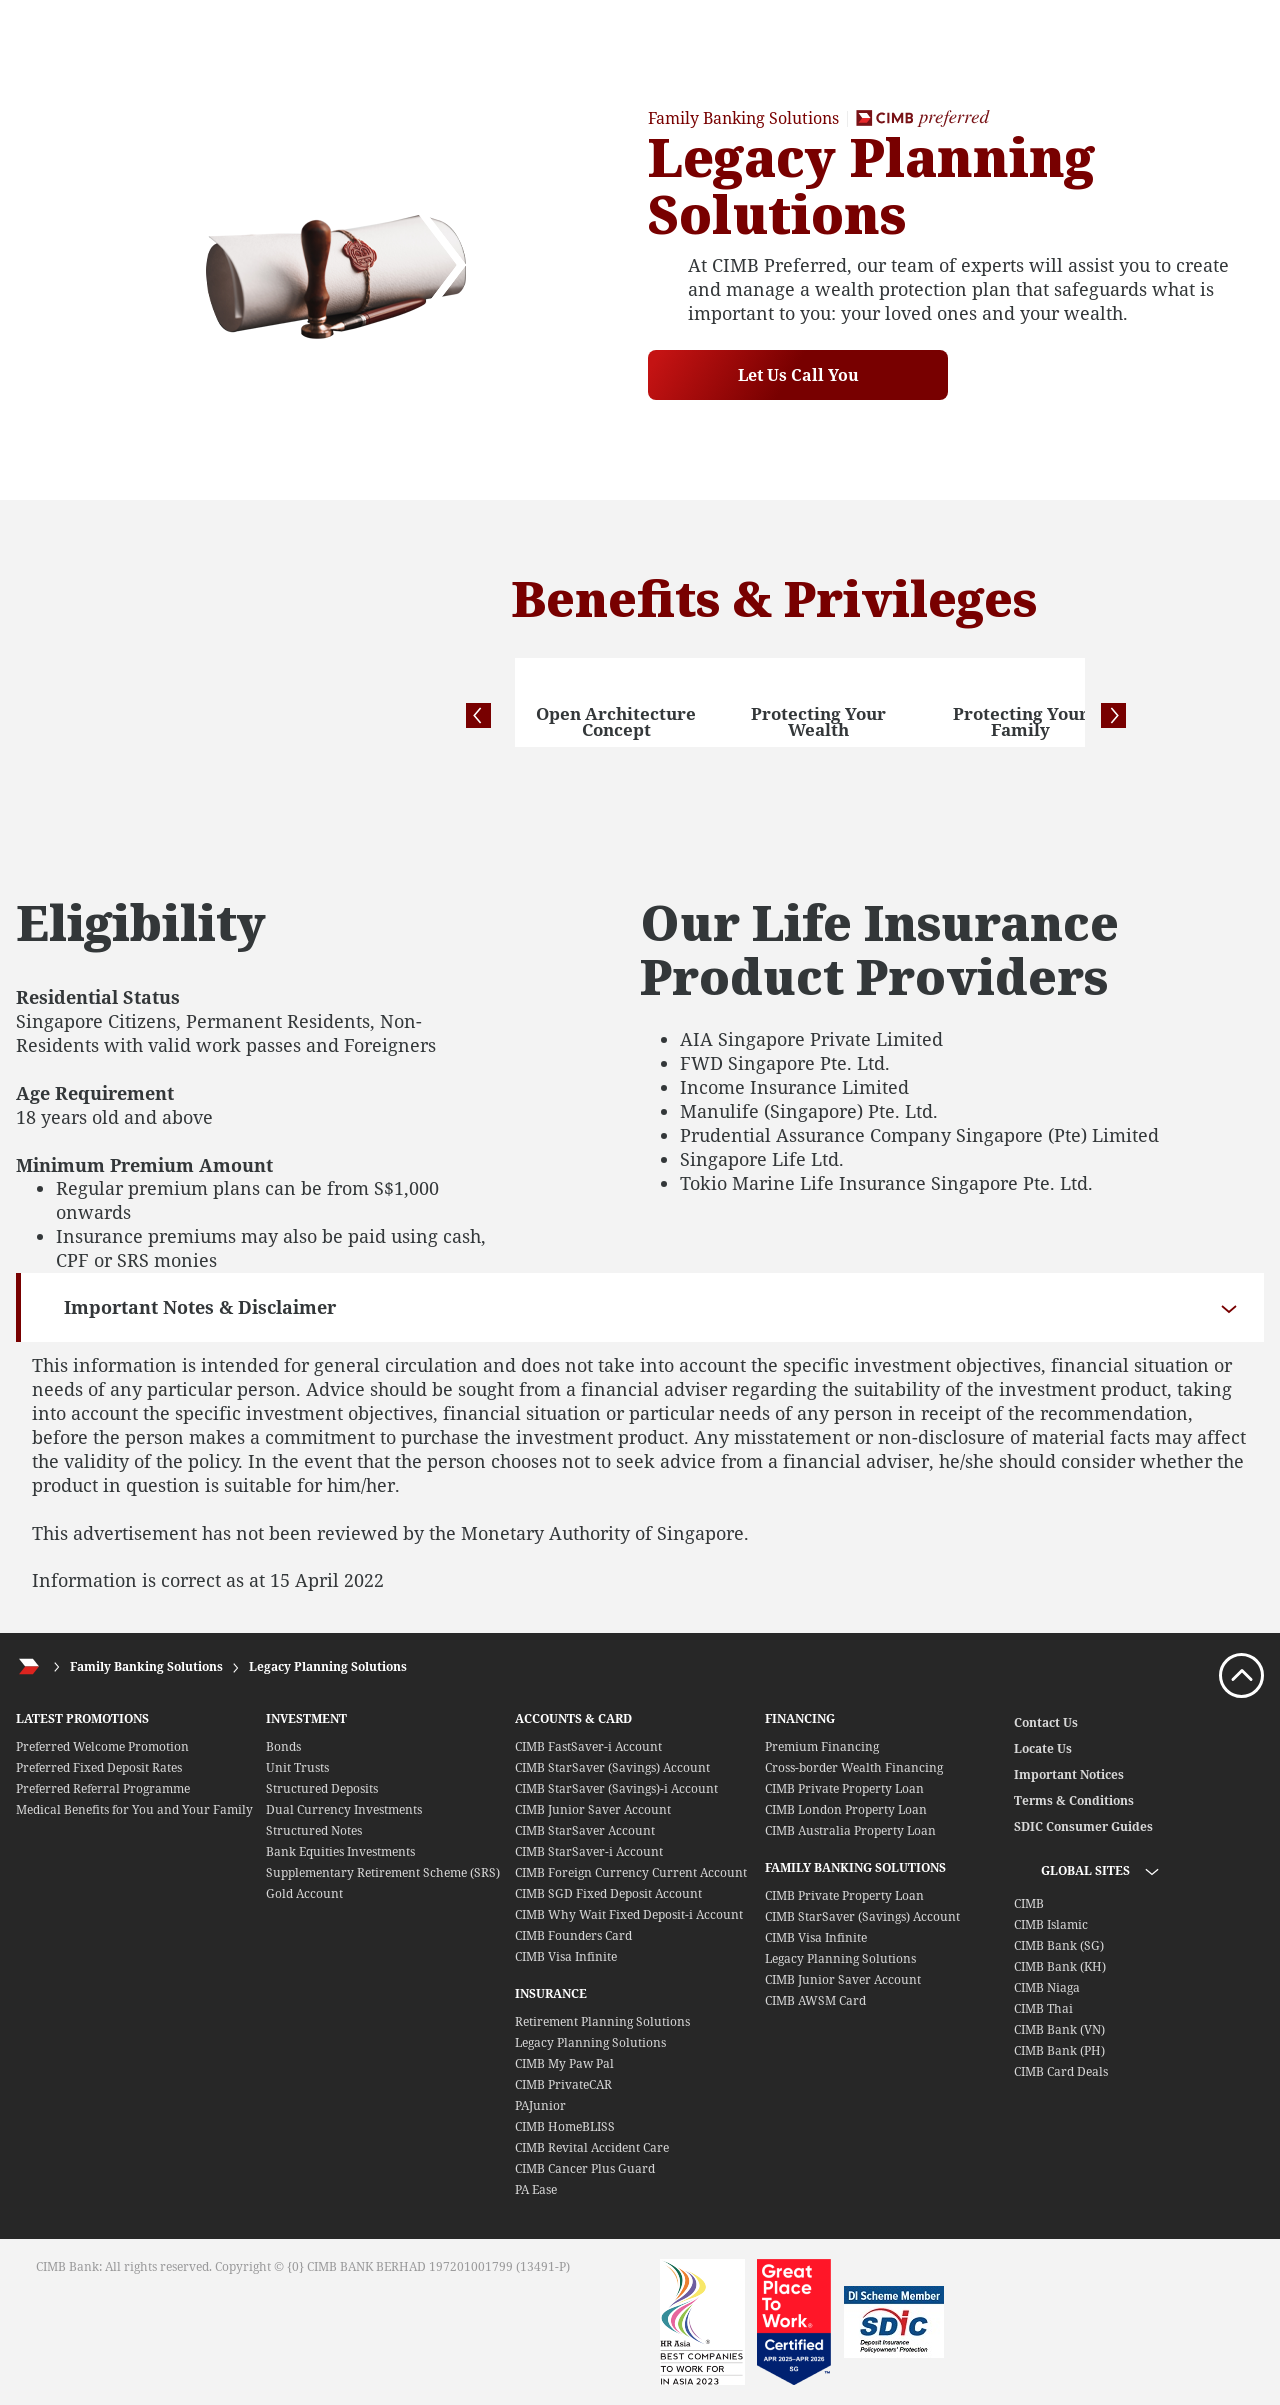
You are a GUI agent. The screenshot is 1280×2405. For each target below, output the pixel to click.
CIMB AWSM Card (815, 2000)
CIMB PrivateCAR (563, 2084)
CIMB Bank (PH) (1059, 2050)
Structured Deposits (322, 1788)
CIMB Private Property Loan (844, 1788)
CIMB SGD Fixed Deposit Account (608, 1893)
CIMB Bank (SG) (1059, 1945)
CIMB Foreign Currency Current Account (631, 1872)
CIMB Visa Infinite (566, 1956)
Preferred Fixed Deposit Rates (99, 1767)
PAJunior (540, 2105)
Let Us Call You (798, 375)
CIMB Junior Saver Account (593, 1809)
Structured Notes (314, 1830)
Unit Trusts (297, 1767)
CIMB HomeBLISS (565, 2126)
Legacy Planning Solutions (328, 1666)
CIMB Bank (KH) (1060, 1966)
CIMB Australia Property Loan (850, 1830)
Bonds (283, 1746)
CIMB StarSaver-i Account (589, 1851)
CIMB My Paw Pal (564, 2063)
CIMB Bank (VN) (1059, 2029)
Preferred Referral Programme (103, 1788)
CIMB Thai (1043, 2008)
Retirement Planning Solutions (602, 2021)
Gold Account (304, 1893)
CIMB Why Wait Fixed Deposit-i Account (629, 1914)
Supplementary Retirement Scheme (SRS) (383, 1872)
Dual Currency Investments (344, 1809)
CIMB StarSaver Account (585, 1830)
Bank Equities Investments (340, 1851)
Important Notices (1069, 1774)
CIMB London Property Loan (846, 1809)
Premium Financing (822, 1746)
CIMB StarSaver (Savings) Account (612, 1767)
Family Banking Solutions (146, 1666)
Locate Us (1043, 1748)
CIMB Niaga (1047, 1987)
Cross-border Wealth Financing (854, 1767)
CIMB (1029, 1903)
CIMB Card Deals (1061, 2071)
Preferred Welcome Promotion (102, 1746)
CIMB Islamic (1051, 1924)
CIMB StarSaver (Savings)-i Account (616, 1788)
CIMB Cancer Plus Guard (585, 2168)
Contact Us (1046, 1722)
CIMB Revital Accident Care (592, 2147)
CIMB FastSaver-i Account (588, 1746)
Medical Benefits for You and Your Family (134, 1809)
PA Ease (536, 2189)
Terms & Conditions (1074, 1800)
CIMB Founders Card (573, 1935)
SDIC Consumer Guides (1083, 1826)
